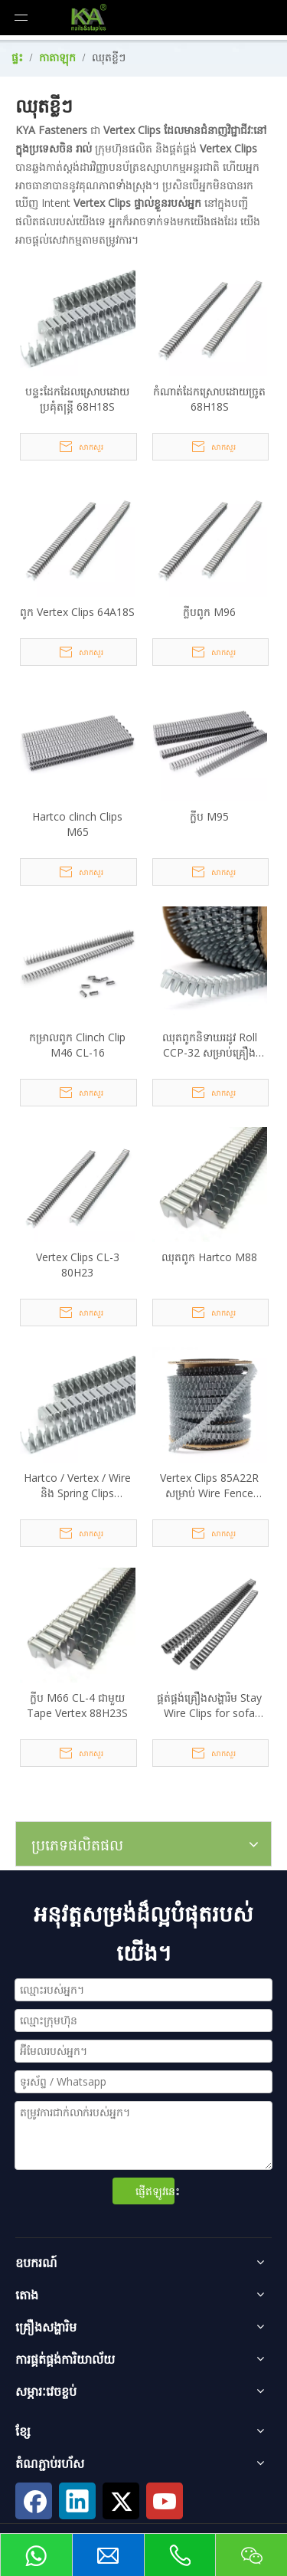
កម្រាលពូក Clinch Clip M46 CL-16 (77, 1045)
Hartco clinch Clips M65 (77, 824)
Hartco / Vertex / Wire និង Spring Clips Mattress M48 (77, 1485)
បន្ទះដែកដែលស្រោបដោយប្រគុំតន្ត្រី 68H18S (77, 399)
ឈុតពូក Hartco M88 (209, 1257)
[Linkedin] (77, 2501)
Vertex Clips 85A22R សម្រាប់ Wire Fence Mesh (209, 1485)
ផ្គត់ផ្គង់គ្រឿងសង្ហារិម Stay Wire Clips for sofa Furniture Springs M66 (209, 1705)
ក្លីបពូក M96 (209, 612)
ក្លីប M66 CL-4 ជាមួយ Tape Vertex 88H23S (77, 1705)
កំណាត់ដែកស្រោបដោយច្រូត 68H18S (209, 399)
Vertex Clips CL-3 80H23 (77, 1265)
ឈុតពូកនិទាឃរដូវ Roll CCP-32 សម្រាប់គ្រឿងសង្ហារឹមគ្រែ (209, 1045)
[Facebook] (33, 2501)
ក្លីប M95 (209, 816)
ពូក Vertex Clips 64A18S (77, 612)
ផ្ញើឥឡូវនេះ (154, 2191)
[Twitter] (121, 2501)
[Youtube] (164, 2501)
